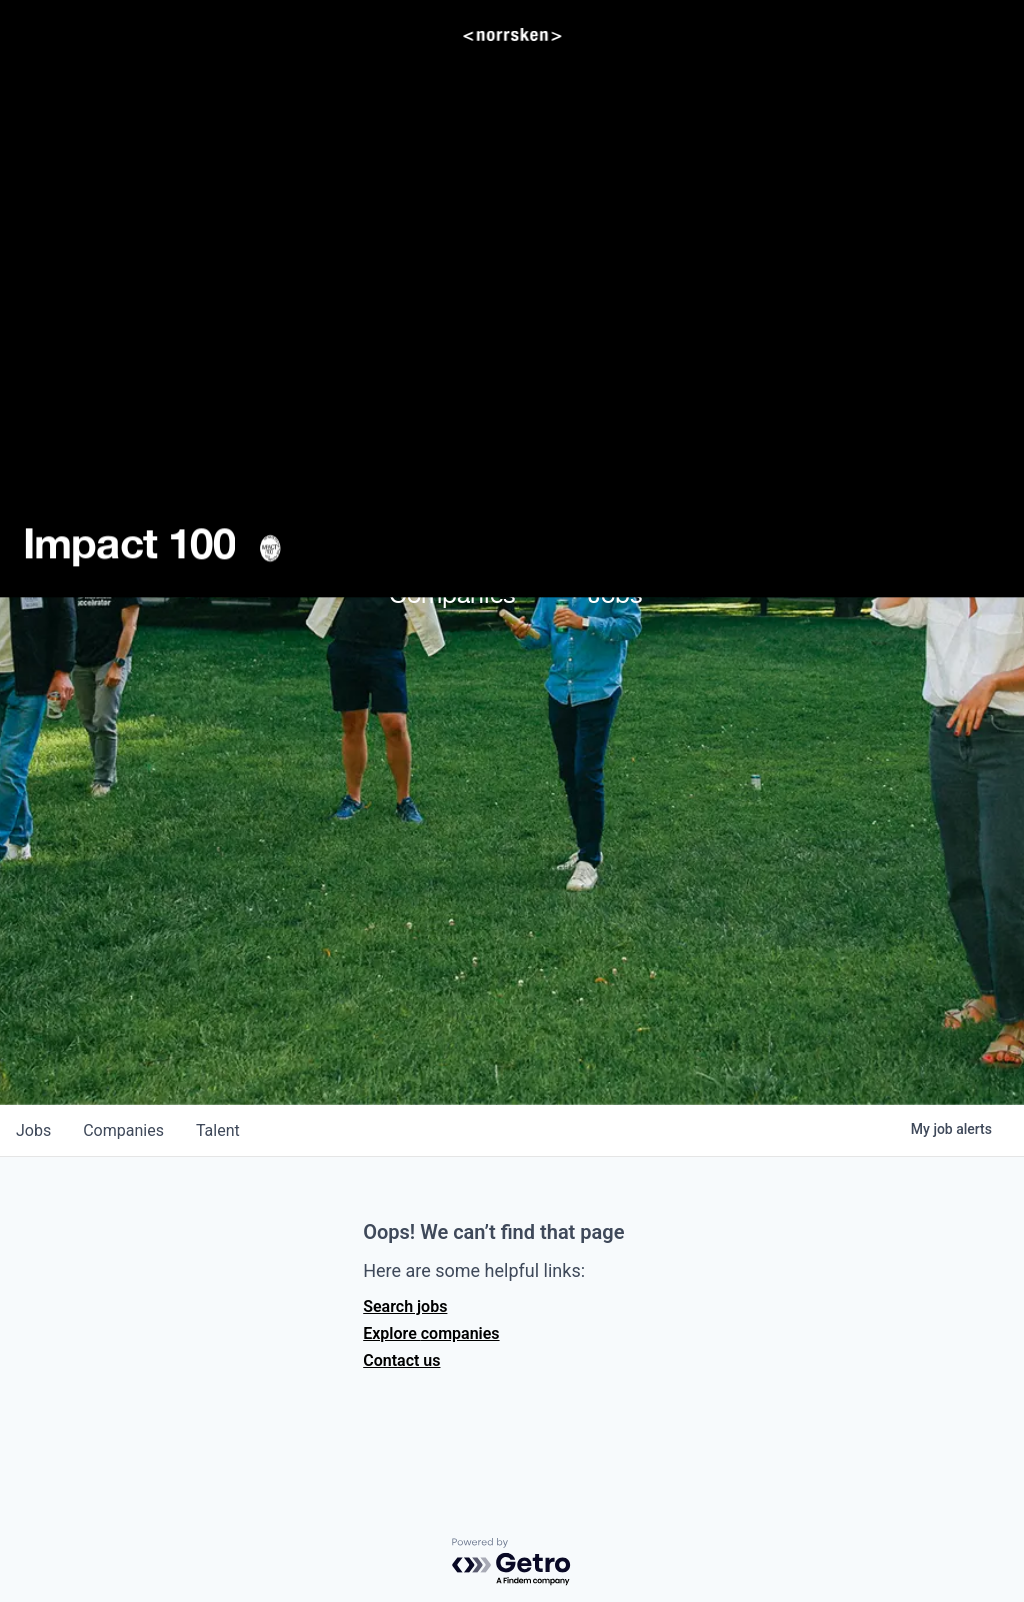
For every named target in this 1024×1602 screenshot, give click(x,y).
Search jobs (405, 1306)
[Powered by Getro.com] (512, 1562)
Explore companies (431, 1333)
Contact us (401, 1360)
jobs (33, 1130)
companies (123, 1130)
